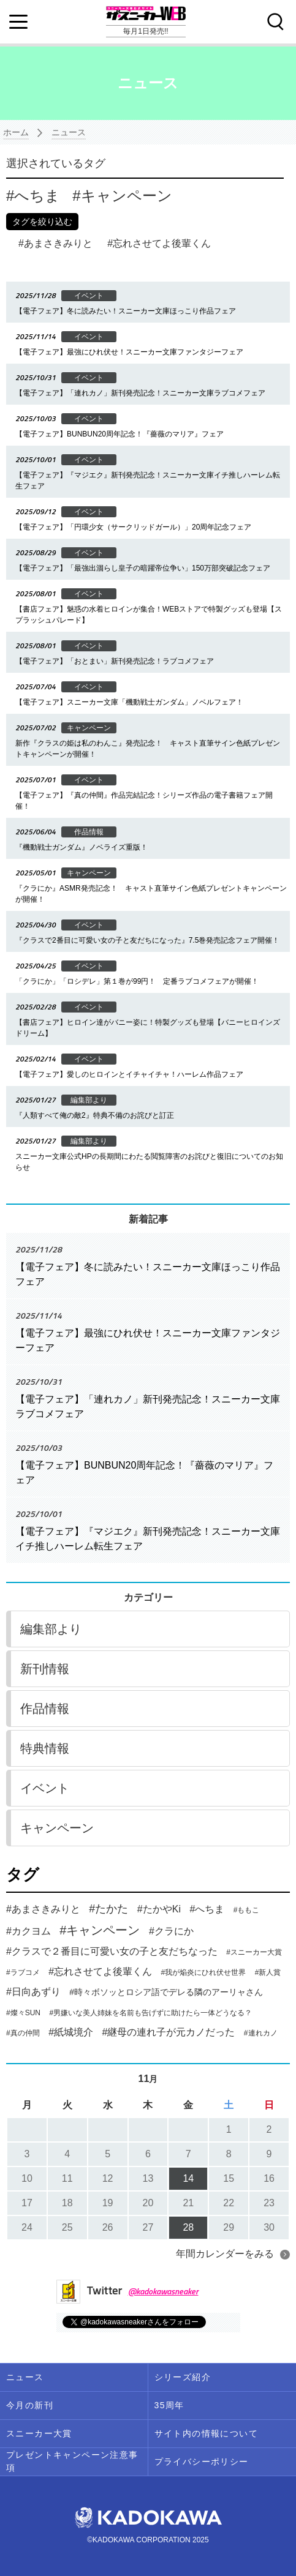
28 (188, 2227)
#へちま (206, 1909)
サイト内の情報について (206, 2433)
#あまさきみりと (43, 1909)
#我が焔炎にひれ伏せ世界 (203, 1972)
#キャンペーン (99, 1930)
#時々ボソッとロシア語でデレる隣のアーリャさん (166, 1992)
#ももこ (246, 1910)
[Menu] (18, 22)
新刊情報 (44, 1669)
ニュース (68, 132)
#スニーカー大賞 (254, 1952)
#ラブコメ (23, 1972)
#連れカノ (261, 2033)
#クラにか (171, 1931)
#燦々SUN (23, 2013)
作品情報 (44, 1708)
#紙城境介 (70, 2032)
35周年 (169, 2405)
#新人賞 (268, 1972)
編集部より (51, 1629)
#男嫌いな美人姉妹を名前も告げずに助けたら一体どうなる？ (150, 2013)
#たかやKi (159, 1909)
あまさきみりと (55, 243)
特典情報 (44, 1748)
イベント (44, 1788)
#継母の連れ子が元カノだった (168, 2032)
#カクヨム (28, 1931)
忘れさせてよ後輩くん (159, 243)
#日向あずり (33, 1991)
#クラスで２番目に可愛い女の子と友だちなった (112, 1951)
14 (188, 2178)
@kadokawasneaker (163, 2291)
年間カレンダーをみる (225, 2253)
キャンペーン (122, 195)
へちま (33, 195)
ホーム (16, 132)
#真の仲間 (23, 2033)
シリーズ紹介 (182, 2377)
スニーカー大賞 (39, 2433)
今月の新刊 (29, 2405)
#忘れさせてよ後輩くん (100, 1971)
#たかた (108, 1909)
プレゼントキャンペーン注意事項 (72, 2461)
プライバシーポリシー (201, 2461)
